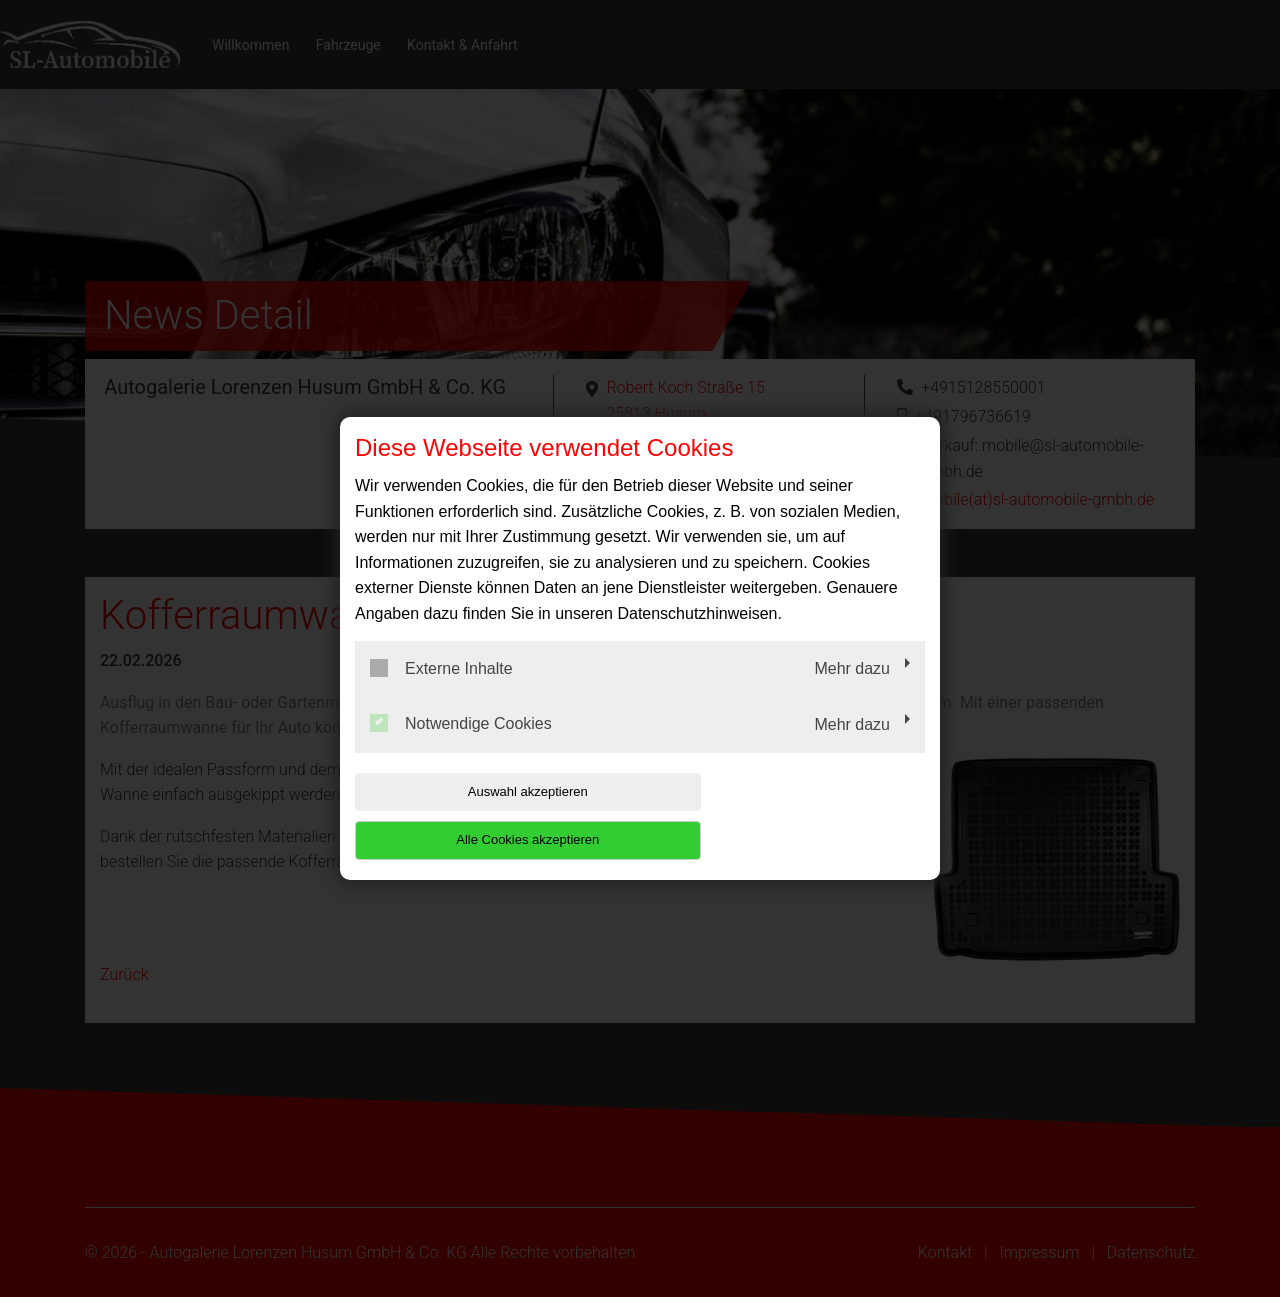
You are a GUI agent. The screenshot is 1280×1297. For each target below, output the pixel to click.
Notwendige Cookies (461, 748)
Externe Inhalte (441, 692)
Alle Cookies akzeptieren (796, 815)
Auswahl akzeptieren (483, 815)
